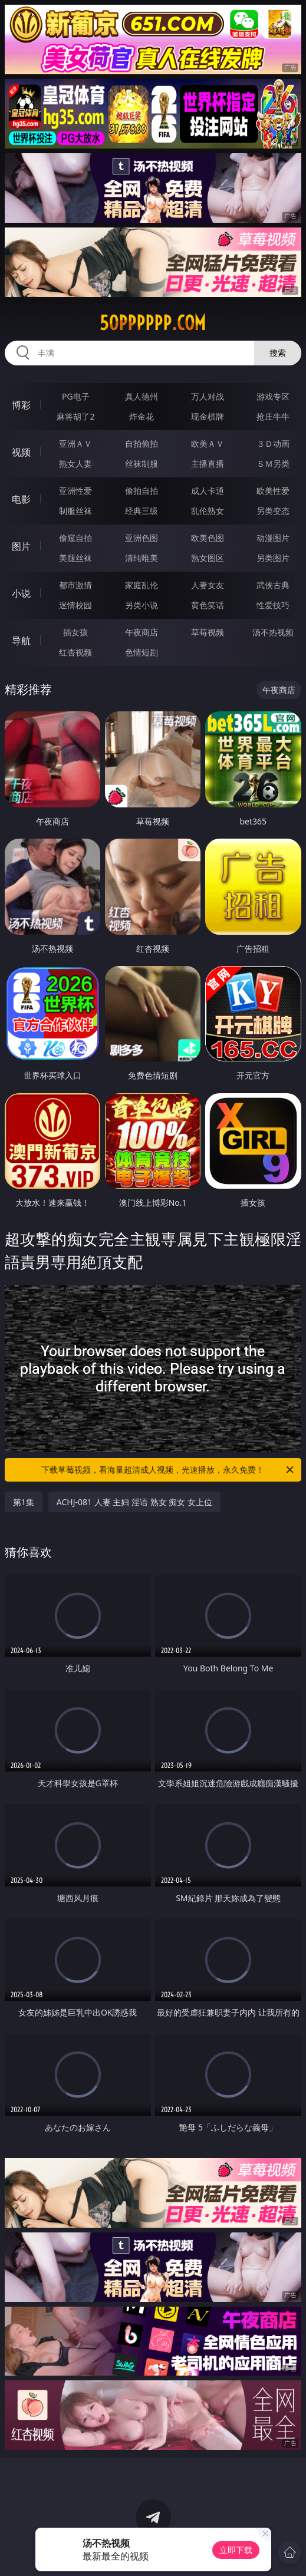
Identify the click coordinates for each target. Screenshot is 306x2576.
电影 (21, 499)
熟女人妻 (75, 463)
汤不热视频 (273, 632)
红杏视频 (75, 652)
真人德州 (141, 396)
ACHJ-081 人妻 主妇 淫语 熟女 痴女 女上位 (134, 1502)
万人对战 (207, 396)
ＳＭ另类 (272, 463)
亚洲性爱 (75, 490)
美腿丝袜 (75, 557)
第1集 (23, 1502)
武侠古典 (272, 585)
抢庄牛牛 (272, 416)
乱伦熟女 (207, 510)
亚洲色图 (141, 537)
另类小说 (141, 605)
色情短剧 (141, 652)
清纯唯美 (141, 557)
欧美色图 (207, 537)
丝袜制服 (141, 463)
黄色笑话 (207, 605)
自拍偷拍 (141, 443)
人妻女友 (207, 585)
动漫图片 (272, 537)
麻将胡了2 (75, 416)
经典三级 (141, 510)
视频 (21, 452)
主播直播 (207, 463)
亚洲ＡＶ (75, 443)
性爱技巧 (272, 605)
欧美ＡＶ (207, 443)
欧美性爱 (272, 490)
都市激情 (75, 585)
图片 (21, 546)
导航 (21, 640)
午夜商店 (141, 632)
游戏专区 (272, 396)
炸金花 (141, 416)
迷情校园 (75, 605)
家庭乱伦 (141, 585)
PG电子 (76, 396)
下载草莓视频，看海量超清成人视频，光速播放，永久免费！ (168, 1470)
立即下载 (235, 2549)
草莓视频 (207, 632)
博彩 (21, 404)
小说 (21, 593)
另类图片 (272, 557)
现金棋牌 (207, 416)
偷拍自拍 (141, 490)
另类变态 (272, 510)
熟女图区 (207, 557)
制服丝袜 (75, 510)
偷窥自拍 (75, 537)
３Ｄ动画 (272, 443)
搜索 (277, 352)
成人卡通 (207, 490)
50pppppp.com (153, 323)
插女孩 (75, 632)
